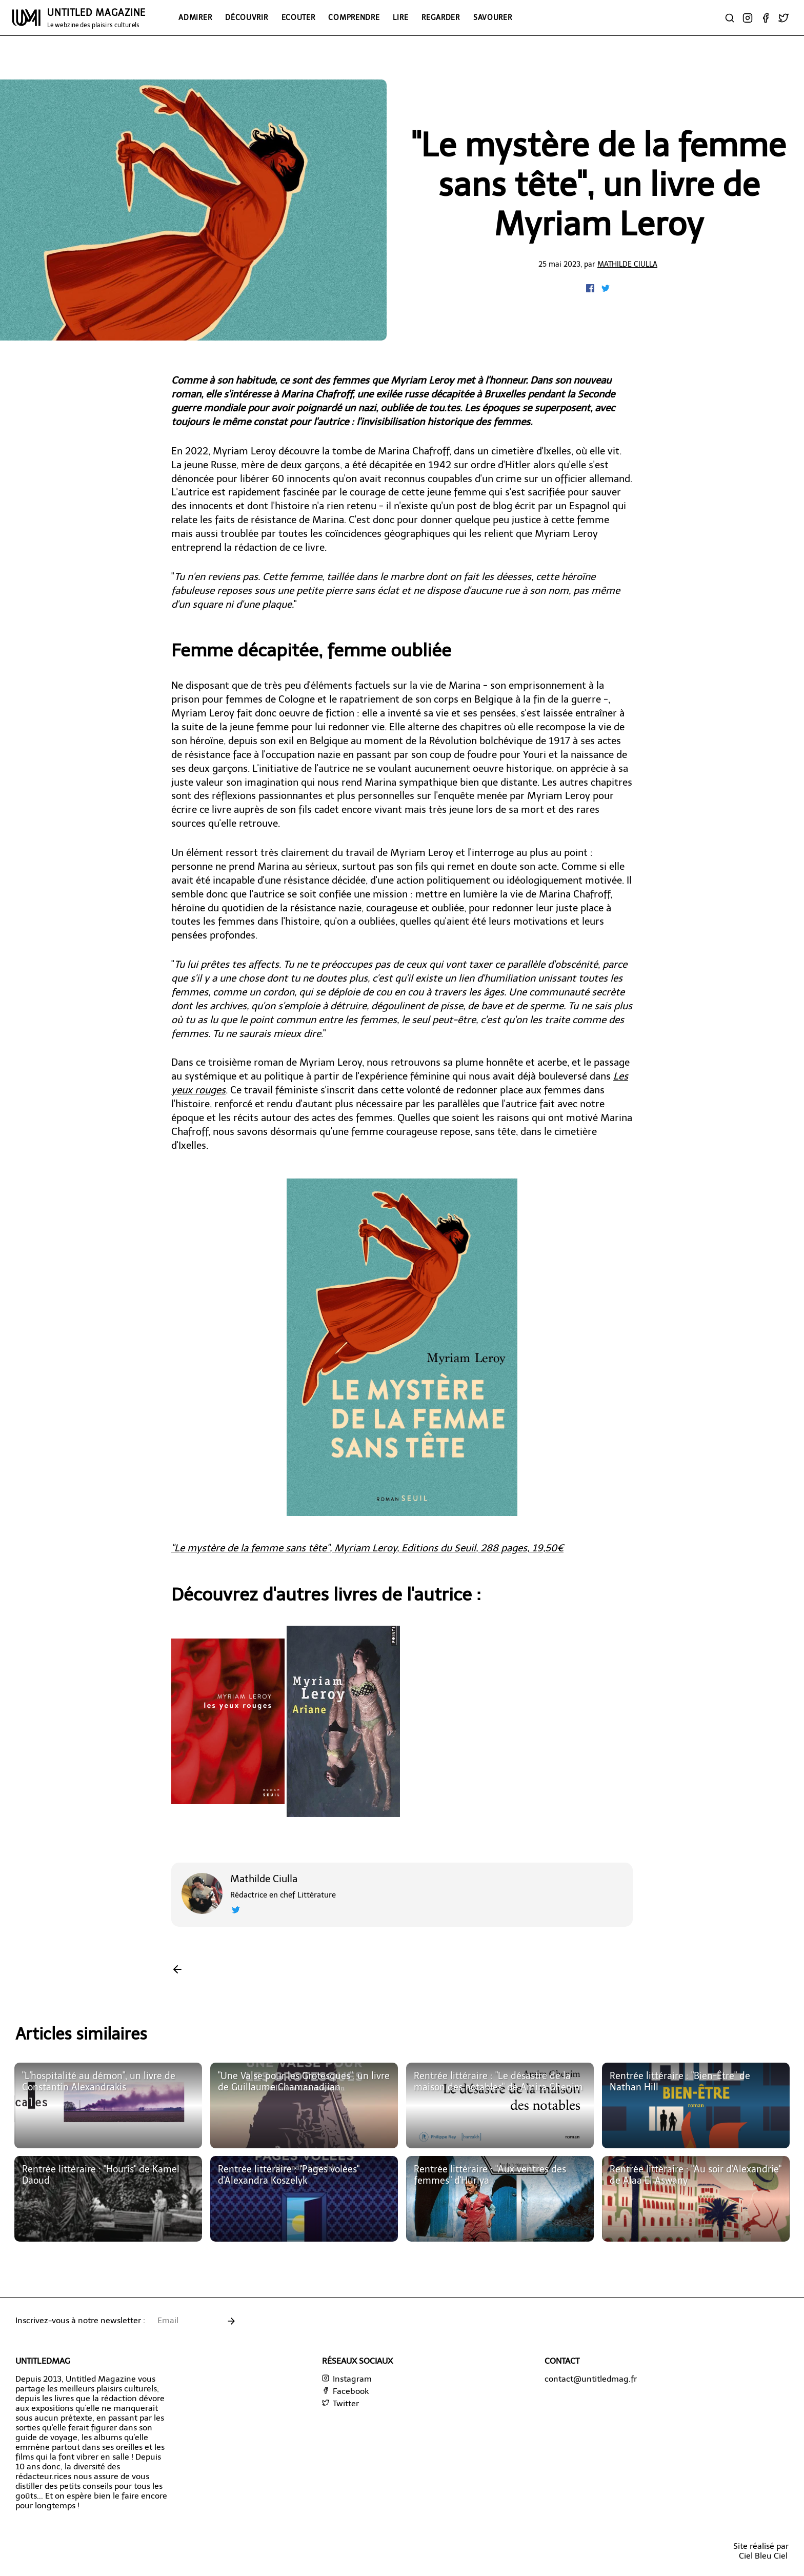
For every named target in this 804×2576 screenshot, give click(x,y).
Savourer (492, 17)
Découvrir (246, 17)
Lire (400, 17)
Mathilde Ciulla (627, 264)
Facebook (345, 2391)
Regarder (440, 17)
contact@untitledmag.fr (591, 2379)
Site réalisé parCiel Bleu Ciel (761, 2551)
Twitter (340, 2403)
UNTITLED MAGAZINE (96, 18)
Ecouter (298, 17)
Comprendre (353, 17)
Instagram (347, 2379)
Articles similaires (81, 2034)
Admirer (195, 17)
